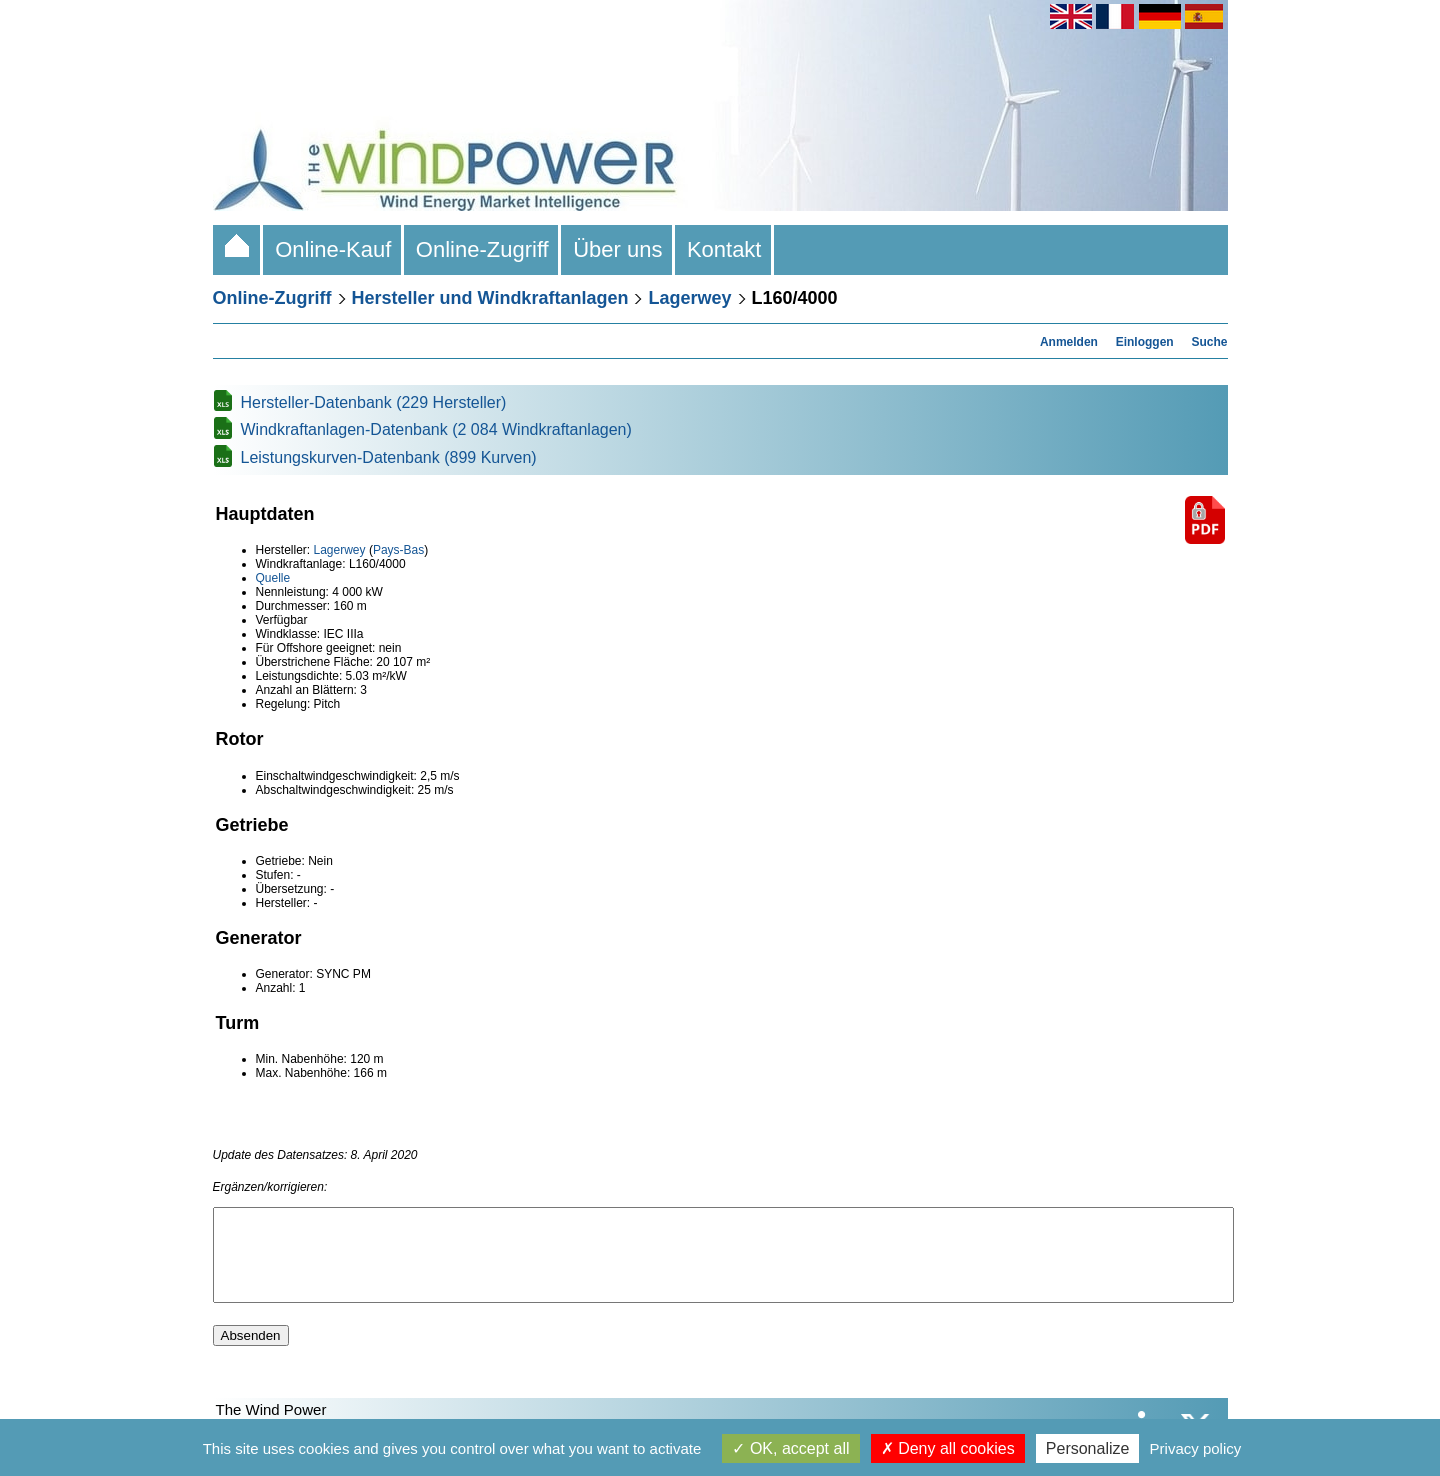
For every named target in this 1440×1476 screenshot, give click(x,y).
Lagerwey (689, 298)
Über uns (618, 249)
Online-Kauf (333, 249)
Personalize (1088, 1448)
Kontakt (724, 249)
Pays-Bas (398, 550)
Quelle (273, 578)
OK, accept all (790, 1448)
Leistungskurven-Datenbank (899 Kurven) (389, 457)
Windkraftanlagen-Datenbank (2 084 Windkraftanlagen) (436, 429)
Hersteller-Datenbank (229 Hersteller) (374, 402)
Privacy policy (1196, 1448)
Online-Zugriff (482, 249)
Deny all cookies (948, 1448)
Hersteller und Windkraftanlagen (490, 298)
